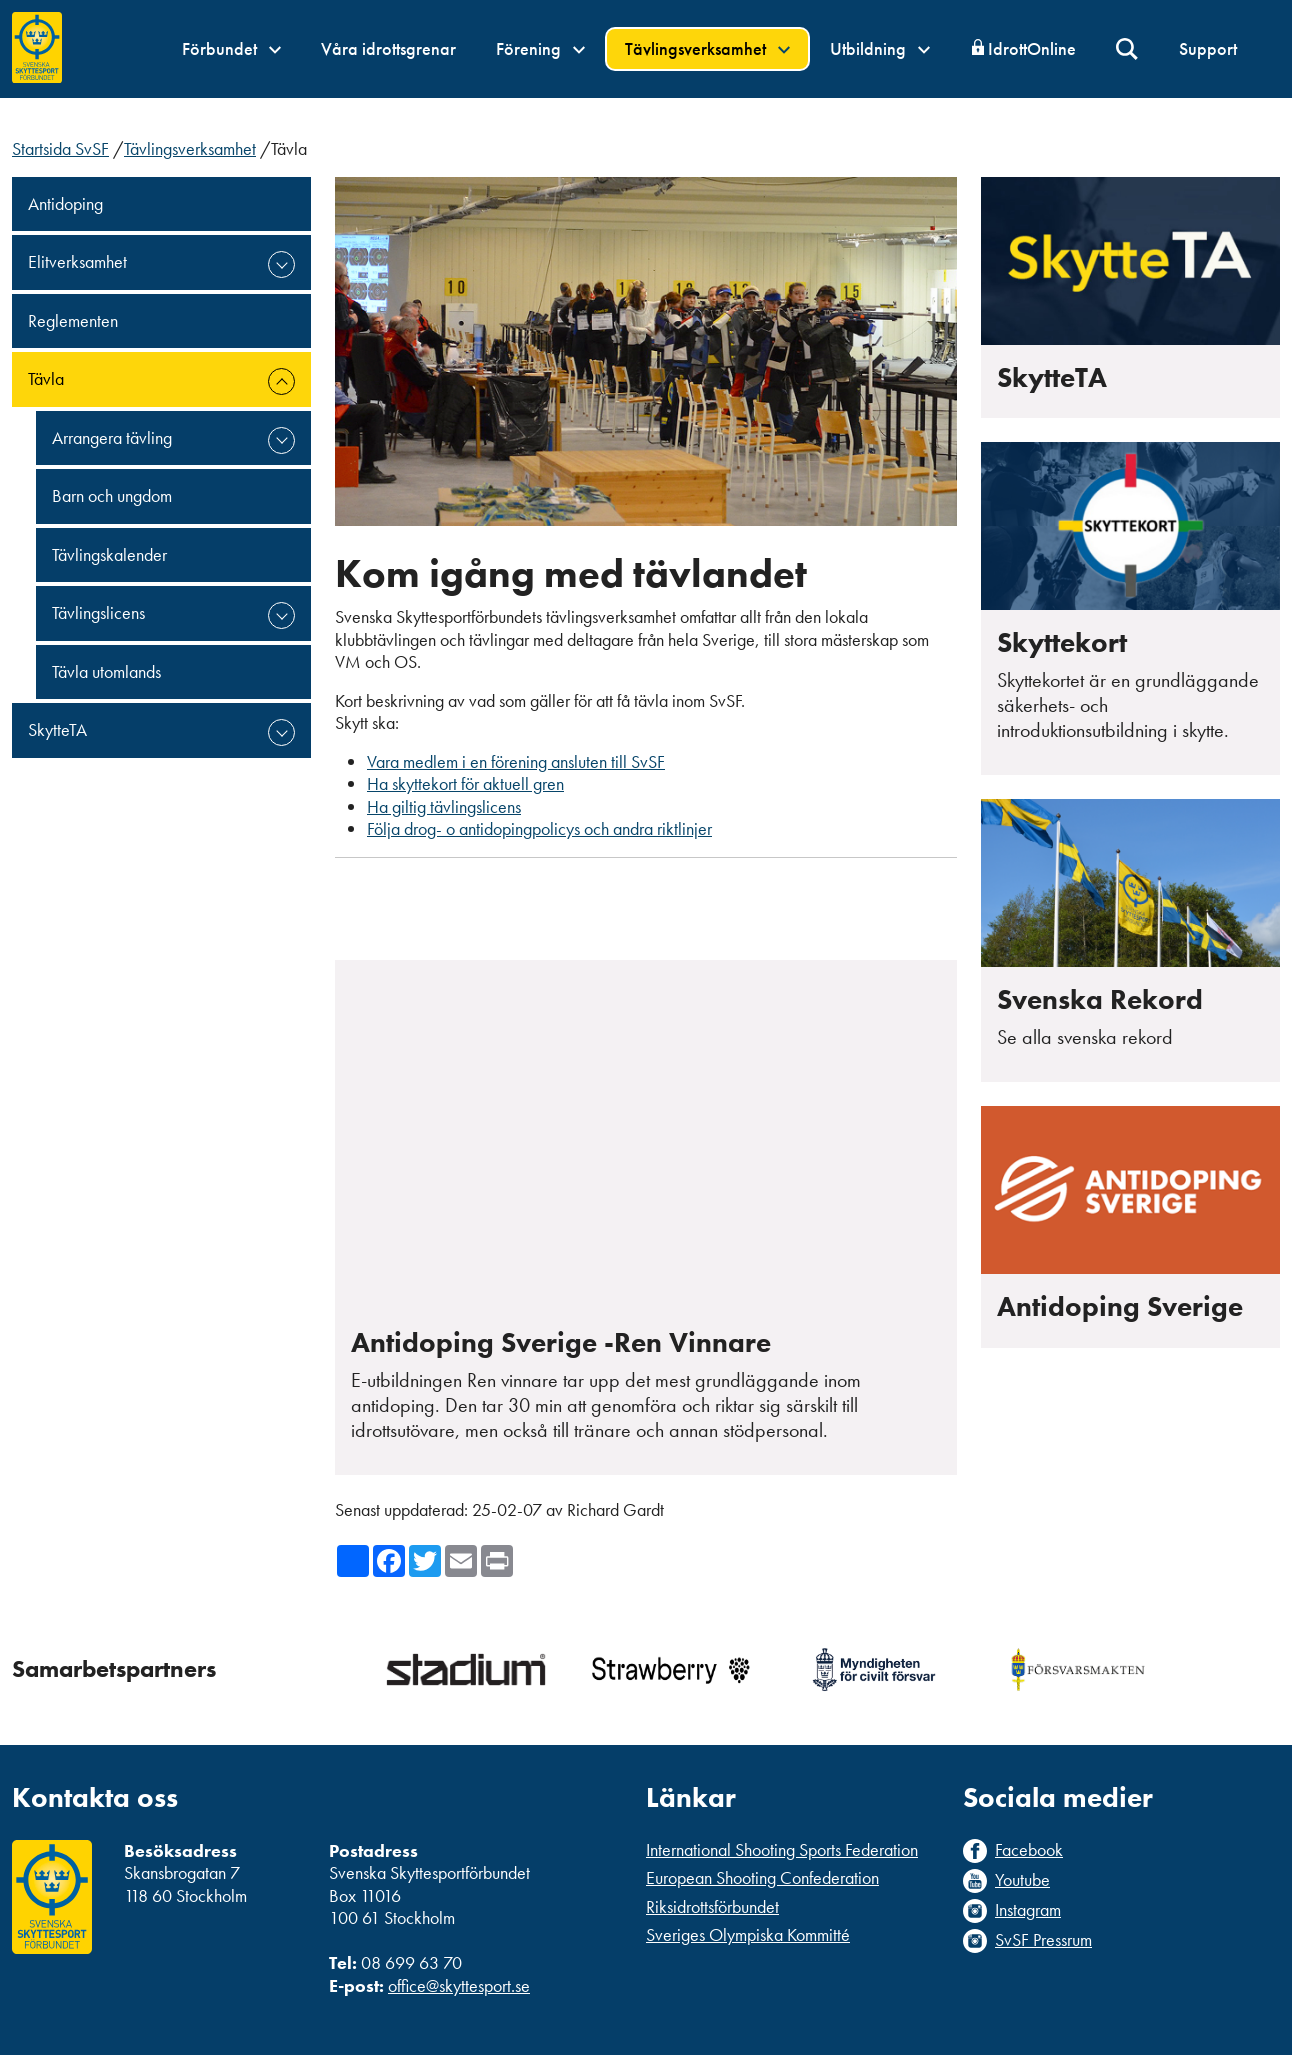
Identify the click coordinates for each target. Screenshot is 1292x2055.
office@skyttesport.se (459, 1985)
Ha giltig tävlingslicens (444, 806)
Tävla (46, 378)
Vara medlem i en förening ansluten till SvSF (516, 761)
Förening (540, 48)
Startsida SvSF (60, 148)
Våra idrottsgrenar (388, 48)
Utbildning (880, 48)
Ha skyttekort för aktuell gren (465, 783)
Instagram (1028, 1910)
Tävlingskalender (109, 554)
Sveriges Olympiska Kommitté (748, 1934)
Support (1208, 48)
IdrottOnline (1032, 48)
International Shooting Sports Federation (782, 1849)
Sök (1127, 49)
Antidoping (65, 203)
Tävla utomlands (106, 671)
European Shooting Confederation (762, 1877)
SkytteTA (57, 729)
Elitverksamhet (77, 261)
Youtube (1022, 1880)
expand (281, 264)
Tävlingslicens (98, 612)
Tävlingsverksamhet (707, 48)
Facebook (1029, 1850)
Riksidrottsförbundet (712, 1906)
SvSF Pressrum (1043, 1940)
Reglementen (73, 320)
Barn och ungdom (112, 495)
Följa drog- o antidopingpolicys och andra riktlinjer (539, 828)
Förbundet (231, 48)
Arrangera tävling (112, 437)
